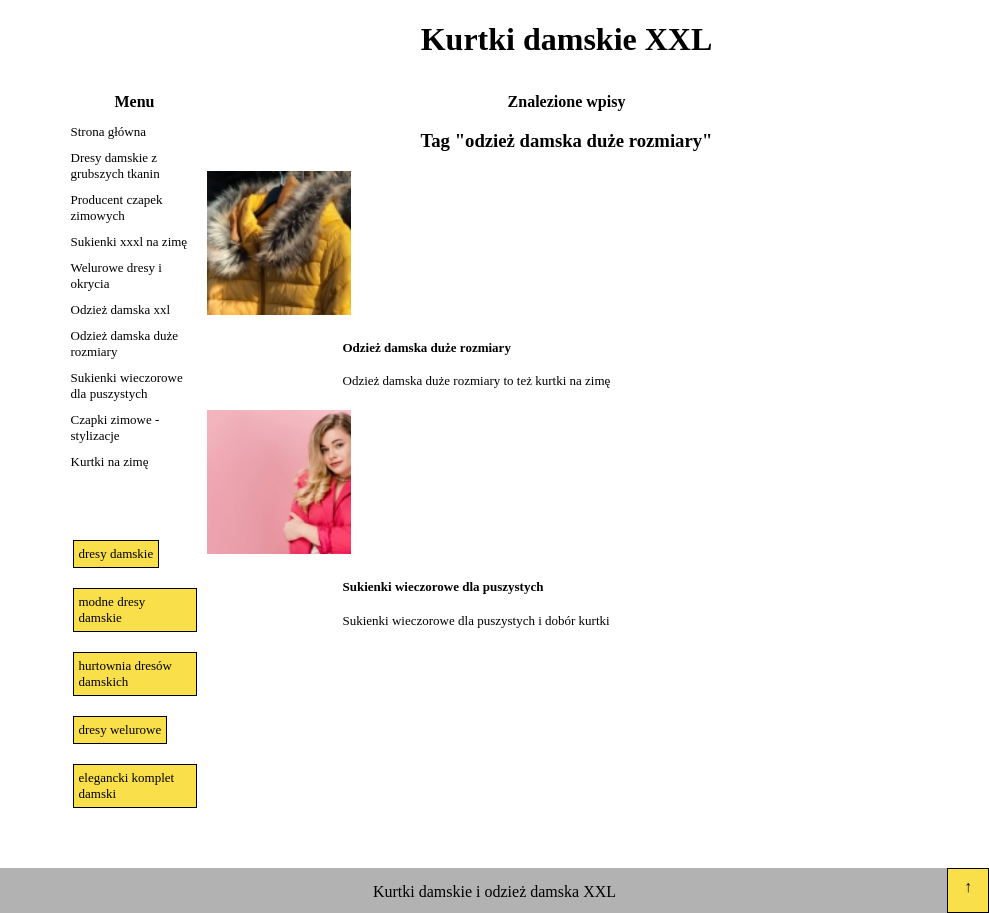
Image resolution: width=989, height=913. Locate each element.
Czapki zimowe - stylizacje (115, 427)
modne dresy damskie (112, 609)
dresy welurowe (120, 729)
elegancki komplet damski (127, 785)
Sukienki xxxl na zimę (129, 241)
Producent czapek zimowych (117, 207)
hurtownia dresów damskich (126, 673)
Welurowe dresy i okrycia (116, 275)
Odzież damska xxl (121, 309)
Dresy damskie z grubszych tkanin (115, 165)
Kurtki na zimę (110, 461)
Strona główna (108, 131)
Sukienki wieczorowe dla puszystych (127, 385)
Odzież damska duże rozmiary (125, 343)
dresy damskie (116, 553)
